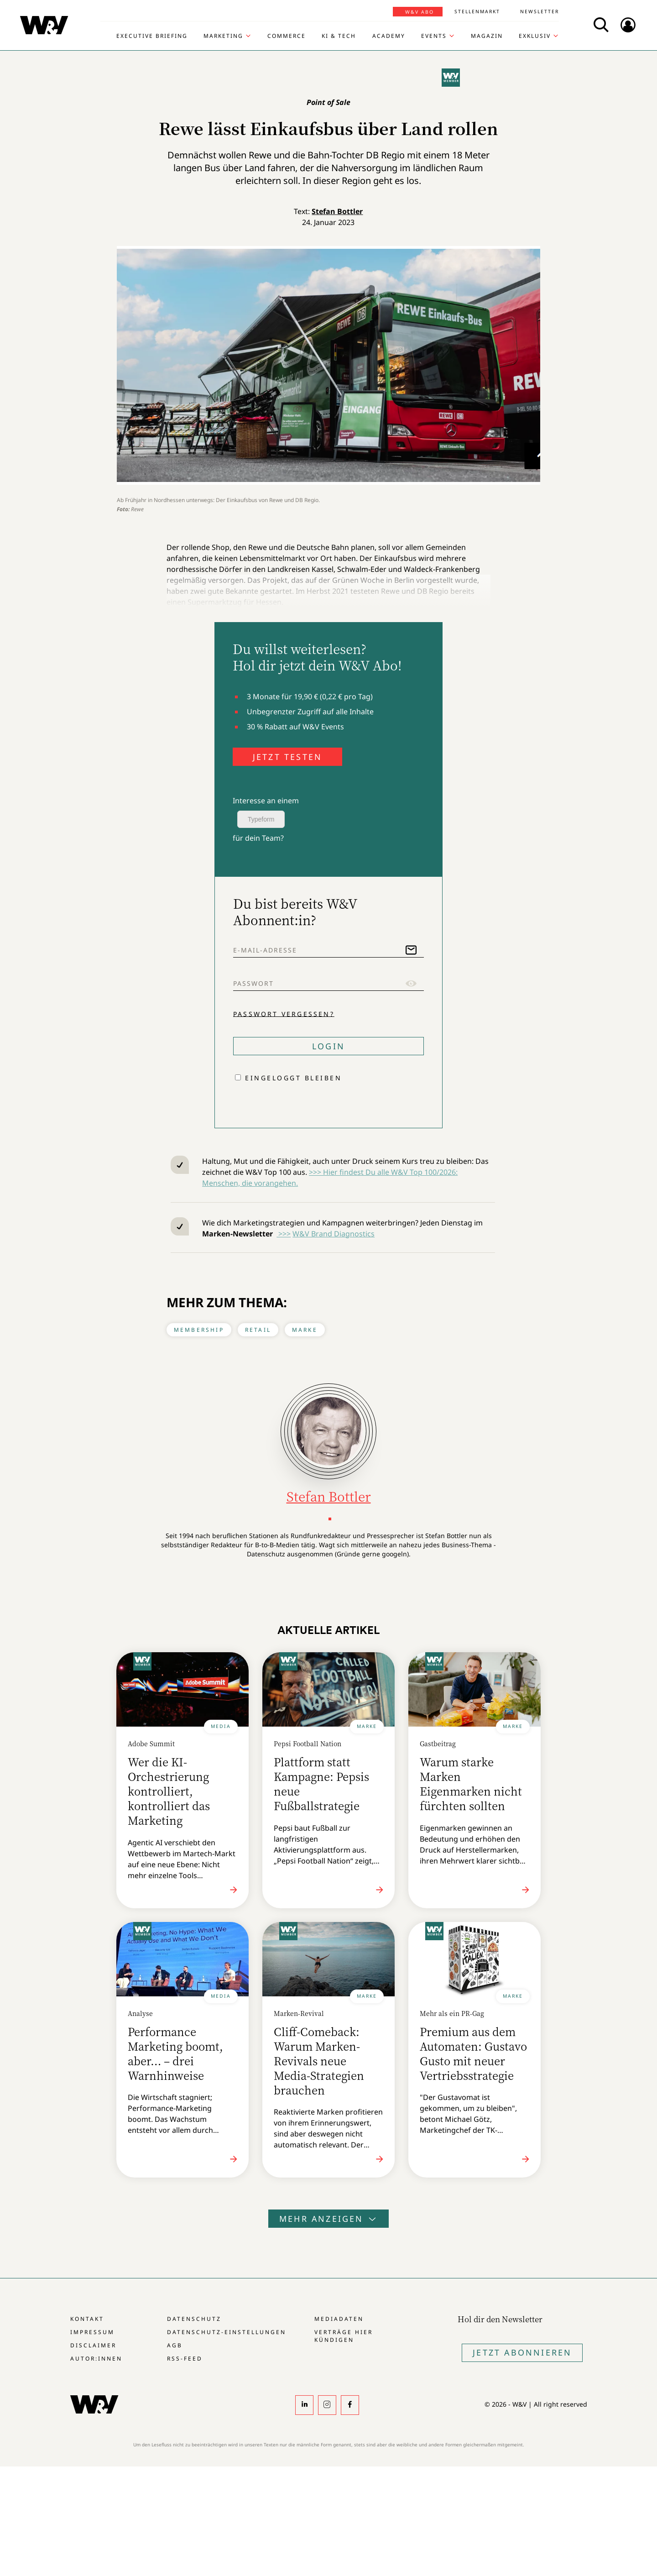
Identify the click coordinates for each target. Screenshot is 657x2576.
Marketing (223, 36)
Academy (388, 36)
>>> (283, 1234)
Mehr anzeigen (328, 2218)
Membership (199, 1330)
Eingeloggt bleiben (293, 1077)
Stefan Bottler (337, 211)
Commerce (286, 36)
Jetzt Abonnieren (522, 2352)
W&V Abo (419, 12)
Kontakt (87, 2319)
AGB (174, 2345)
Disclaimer (93, 2345)
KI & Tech (339, 36)
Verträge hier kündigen (343, 2336)
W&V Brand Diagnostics (333, 1234)
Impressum (92, 2332)
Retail (258, 1330)
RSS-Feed (185, 2358)
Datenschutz (194, 2319)
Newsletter (539, 11)
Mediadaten (339, 2319)
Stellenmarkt (477, 11)
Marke (305, 1330)
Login (328, 1046)
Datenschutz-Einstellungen (226, 2332)
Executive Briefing (152, 36)
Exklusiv (535, 36)
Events (434, 36)
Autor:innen (96, 2358)
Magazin (487, 36)
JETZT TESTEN (287, 756)
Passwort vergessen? (283, 1013)
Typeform (261, 819)
